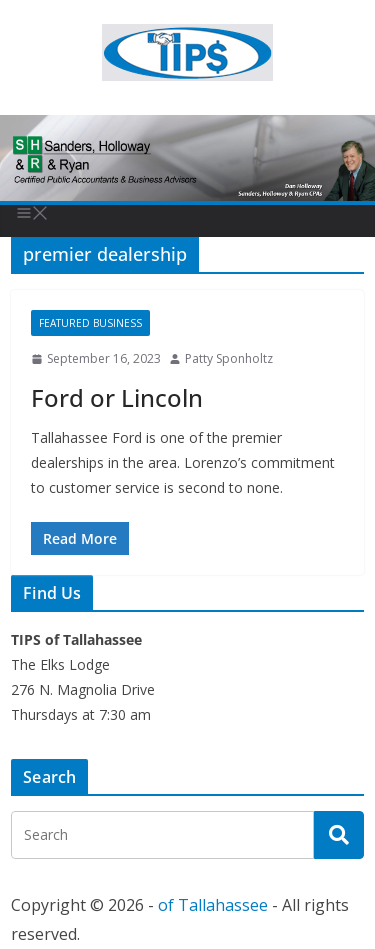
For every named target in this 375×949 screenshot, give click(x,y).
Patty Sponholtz (229, 358)
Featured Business (90, 323)
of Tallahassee (213, 905)
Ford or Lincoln (117, 397)
